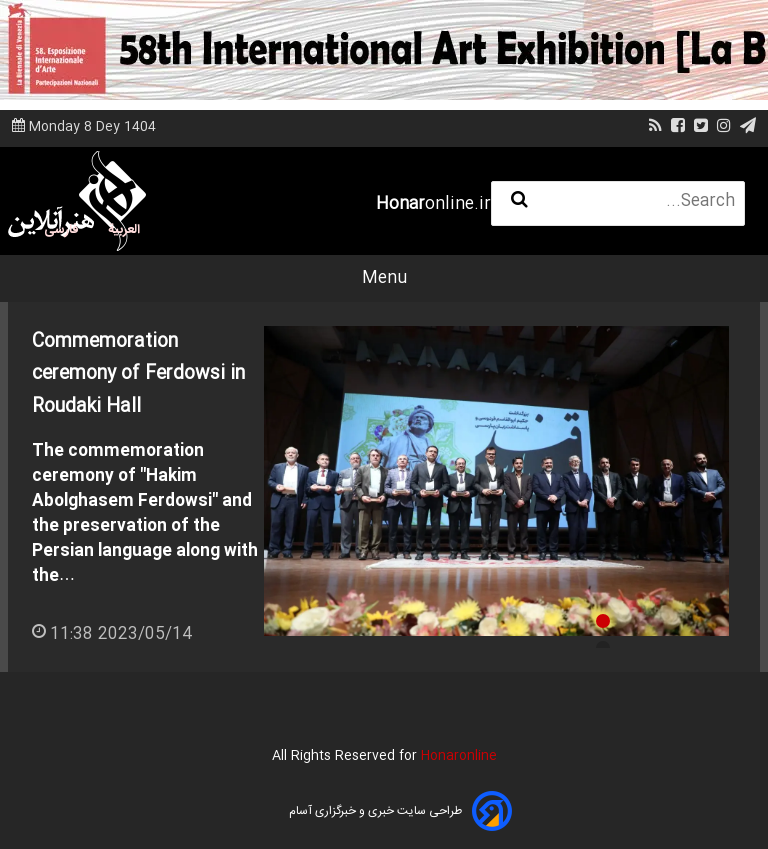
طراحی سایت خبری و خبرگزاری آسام (375, 811)
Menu (384, 278)
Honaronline (459, 756)
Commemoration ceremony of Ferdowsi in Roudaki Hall (138, 374)
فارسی (61, 230)
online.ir (433, 204)
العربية (124, 230)
